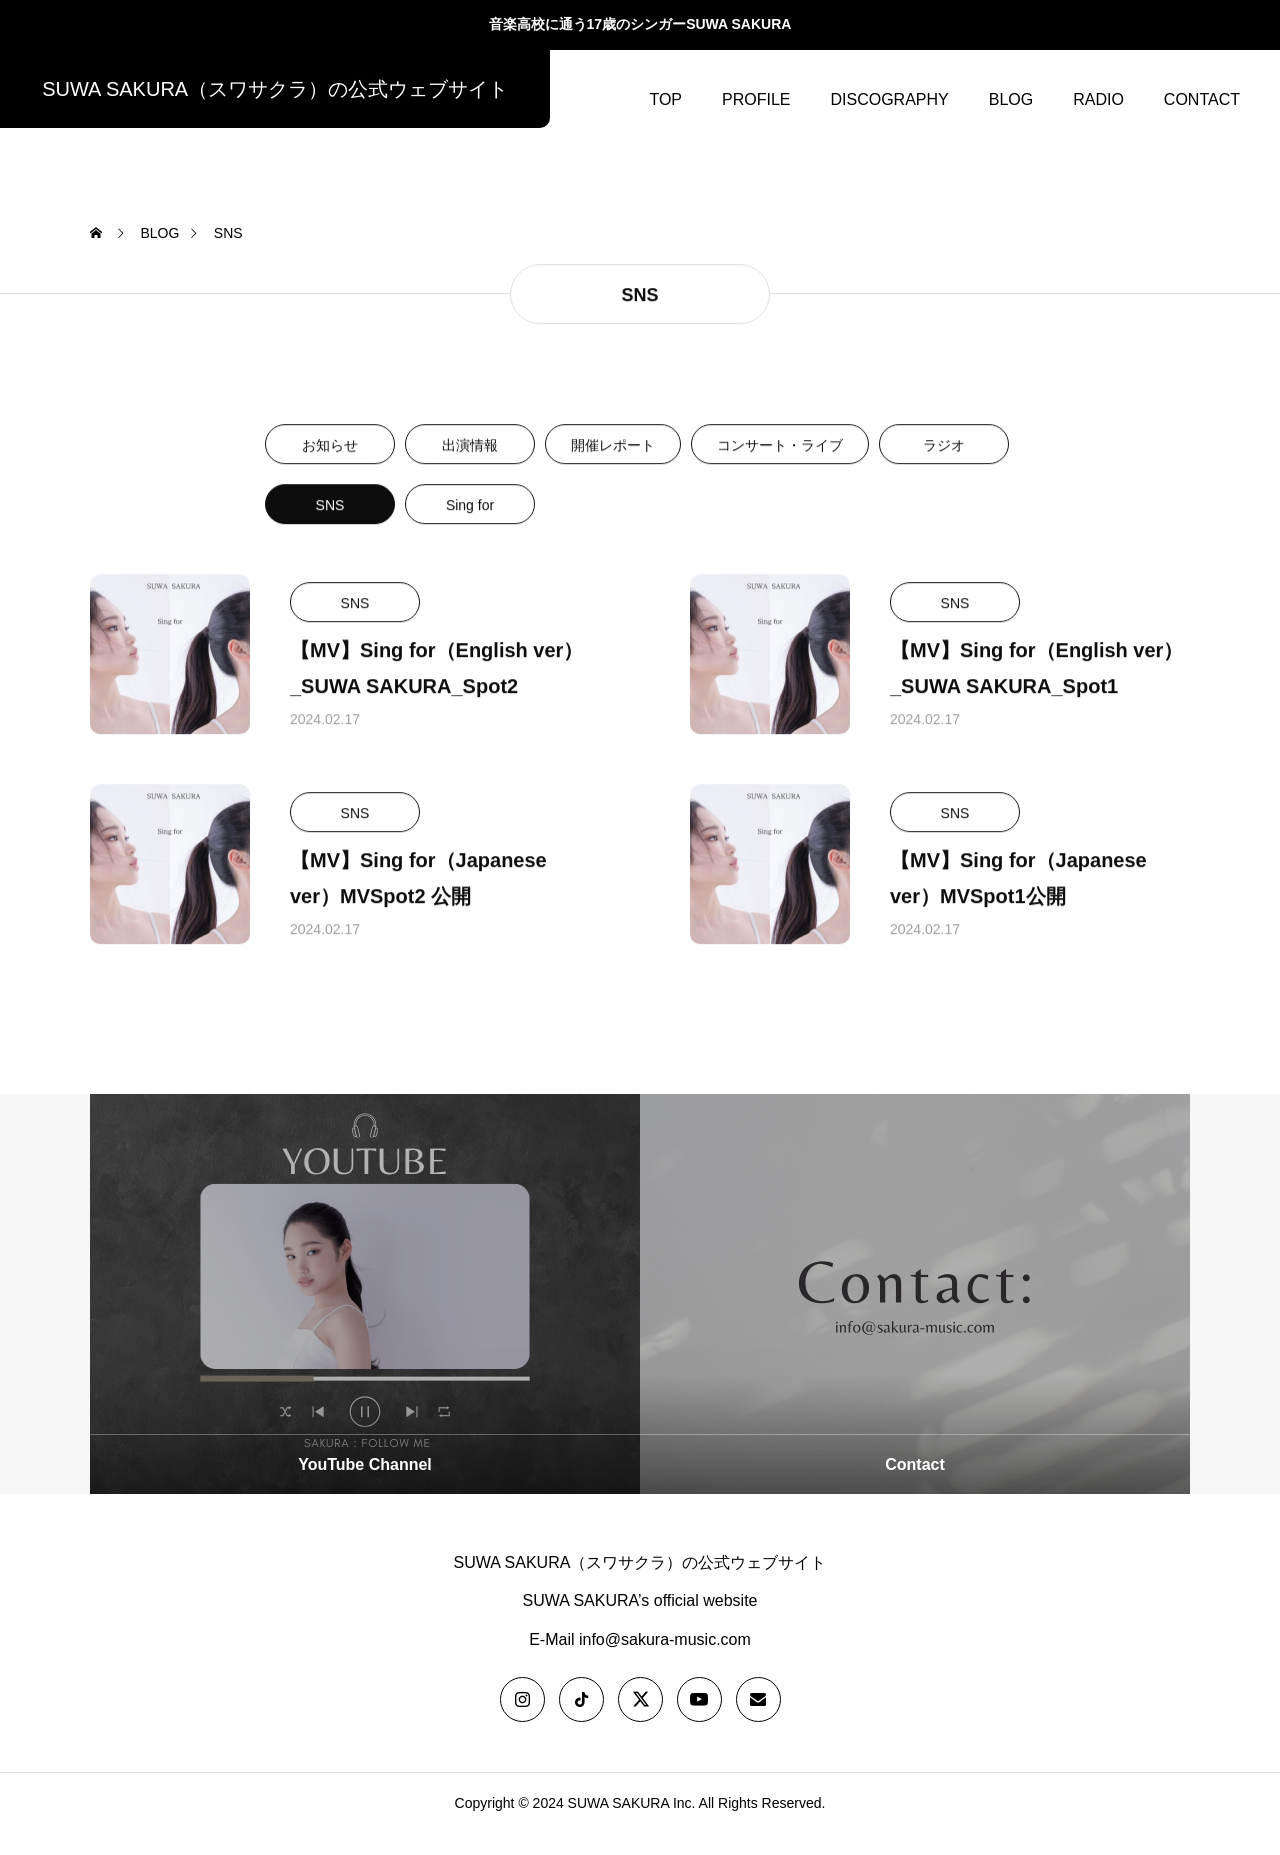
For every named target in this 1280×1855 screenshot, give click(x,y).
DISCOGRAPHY (889, 99)
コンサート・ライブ (780, 468)
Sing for (470, 528)
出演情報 (470, 468)
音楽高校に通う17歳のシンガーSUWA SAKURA (640, 24)
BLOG (1011, 99)
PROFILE (756, 99)
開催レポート (613, 468)
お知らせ (330, 468)
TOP (665, 99)
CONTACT (1202, 99)
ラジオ (944, 468)
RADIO (1098, 99)
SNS (330, 528)
